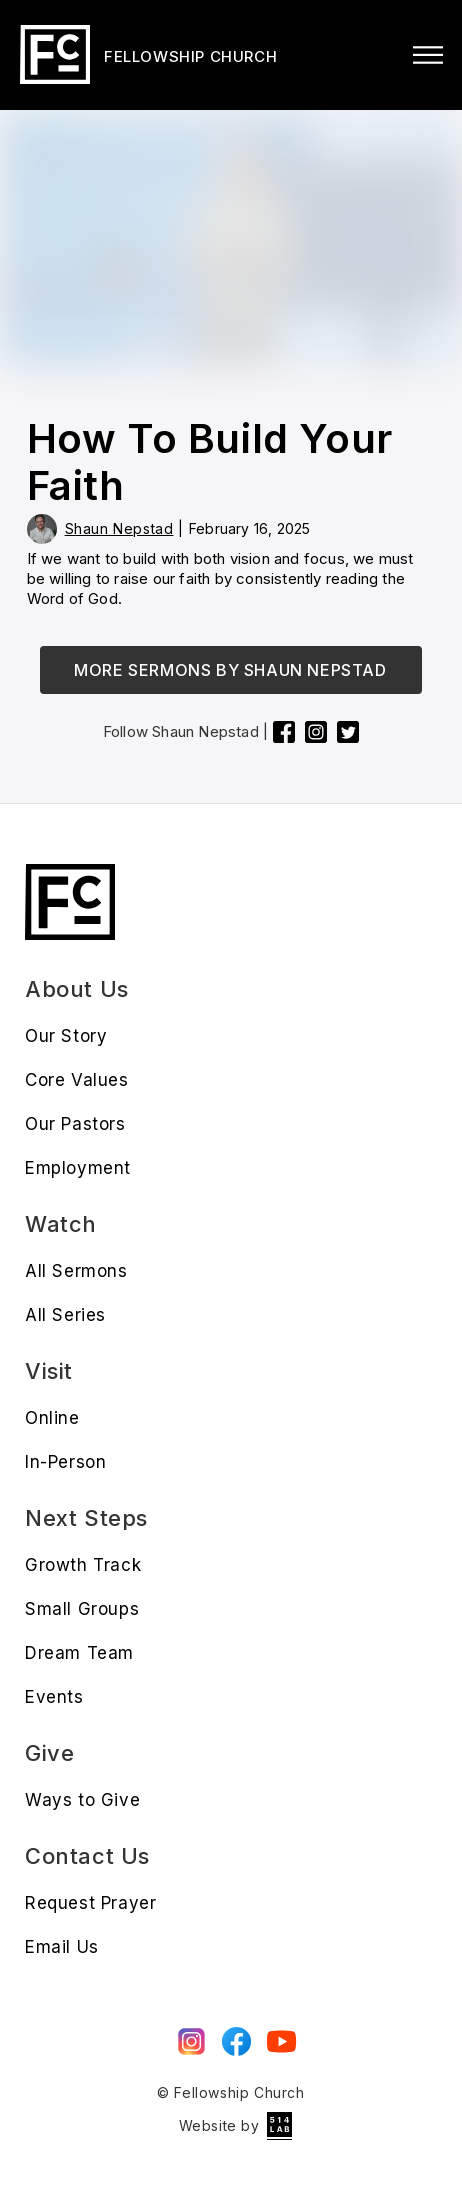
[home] (145, 54)
